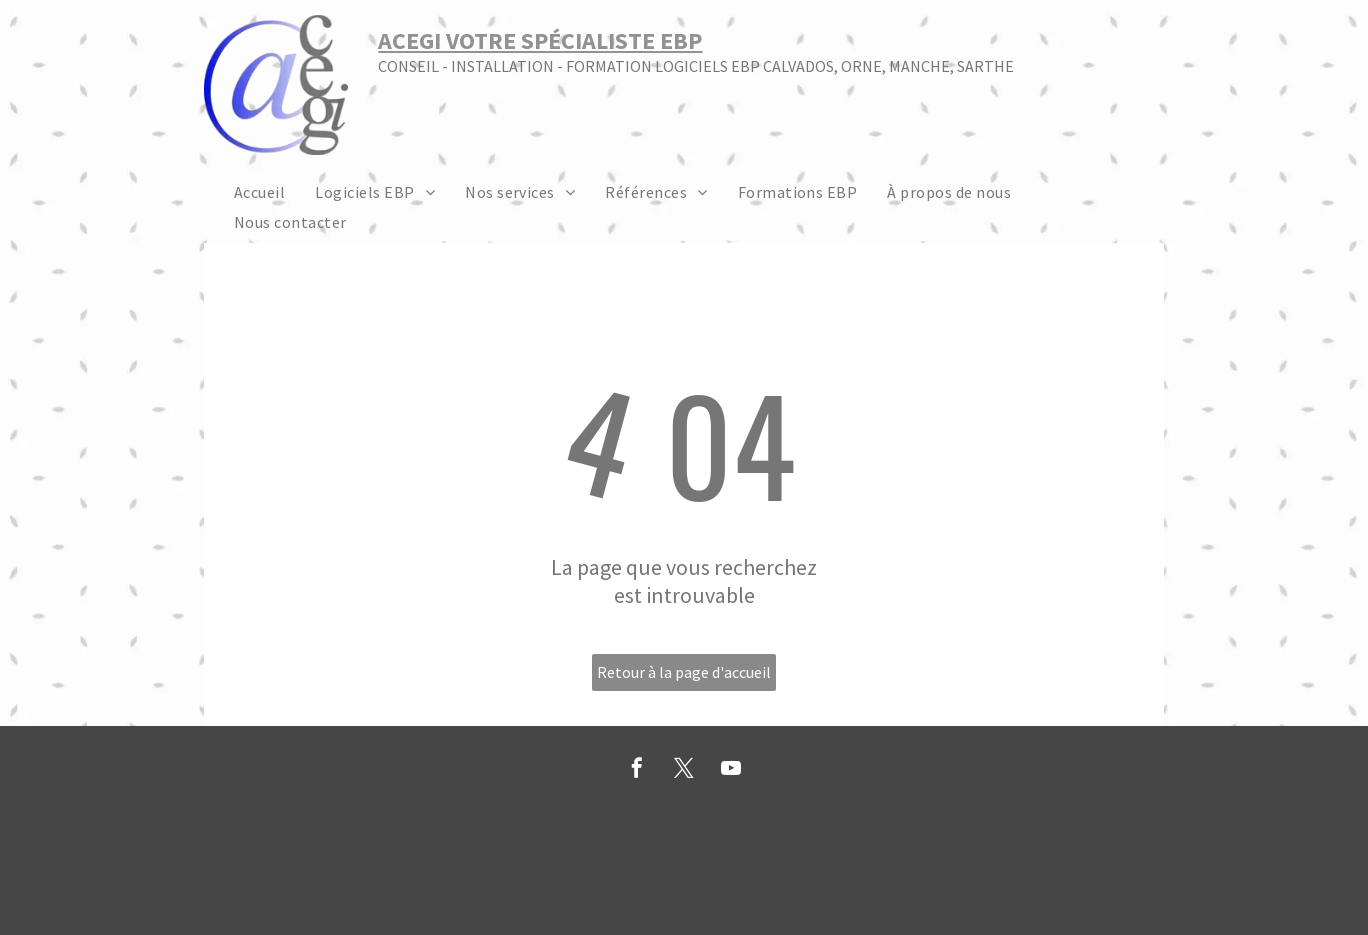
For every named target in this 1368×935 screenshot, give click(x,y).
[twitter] (684, 770)
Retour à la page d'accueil (684, 672)
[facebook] (637, 770)
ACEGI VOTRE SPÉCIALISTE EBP (540, 40)
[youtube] (731, 770)
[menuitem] (259, 191)
